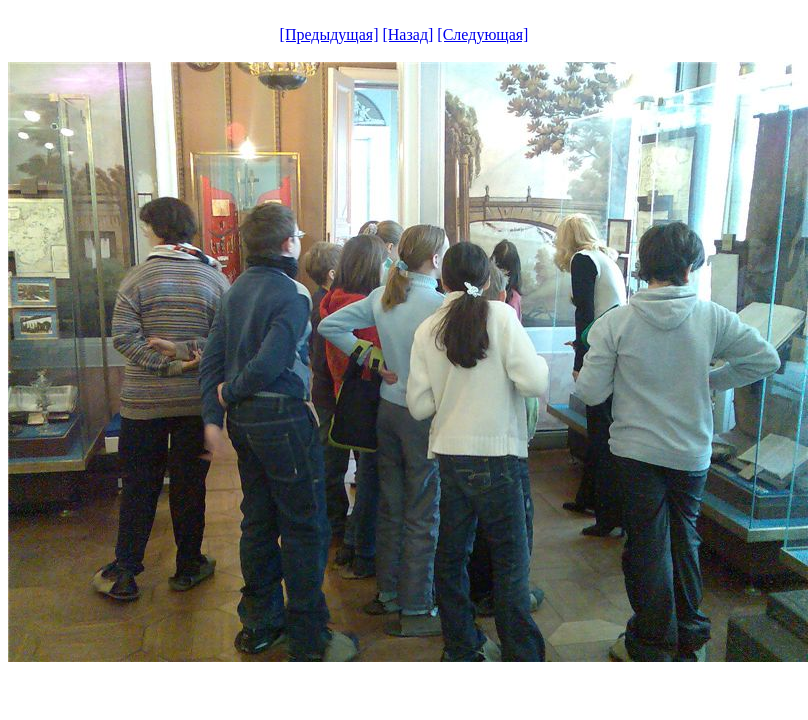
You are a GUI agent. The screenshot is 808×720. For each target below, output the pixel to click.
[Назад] (407, 34)
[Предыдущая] (329, 34)
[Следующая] (482, 34)
